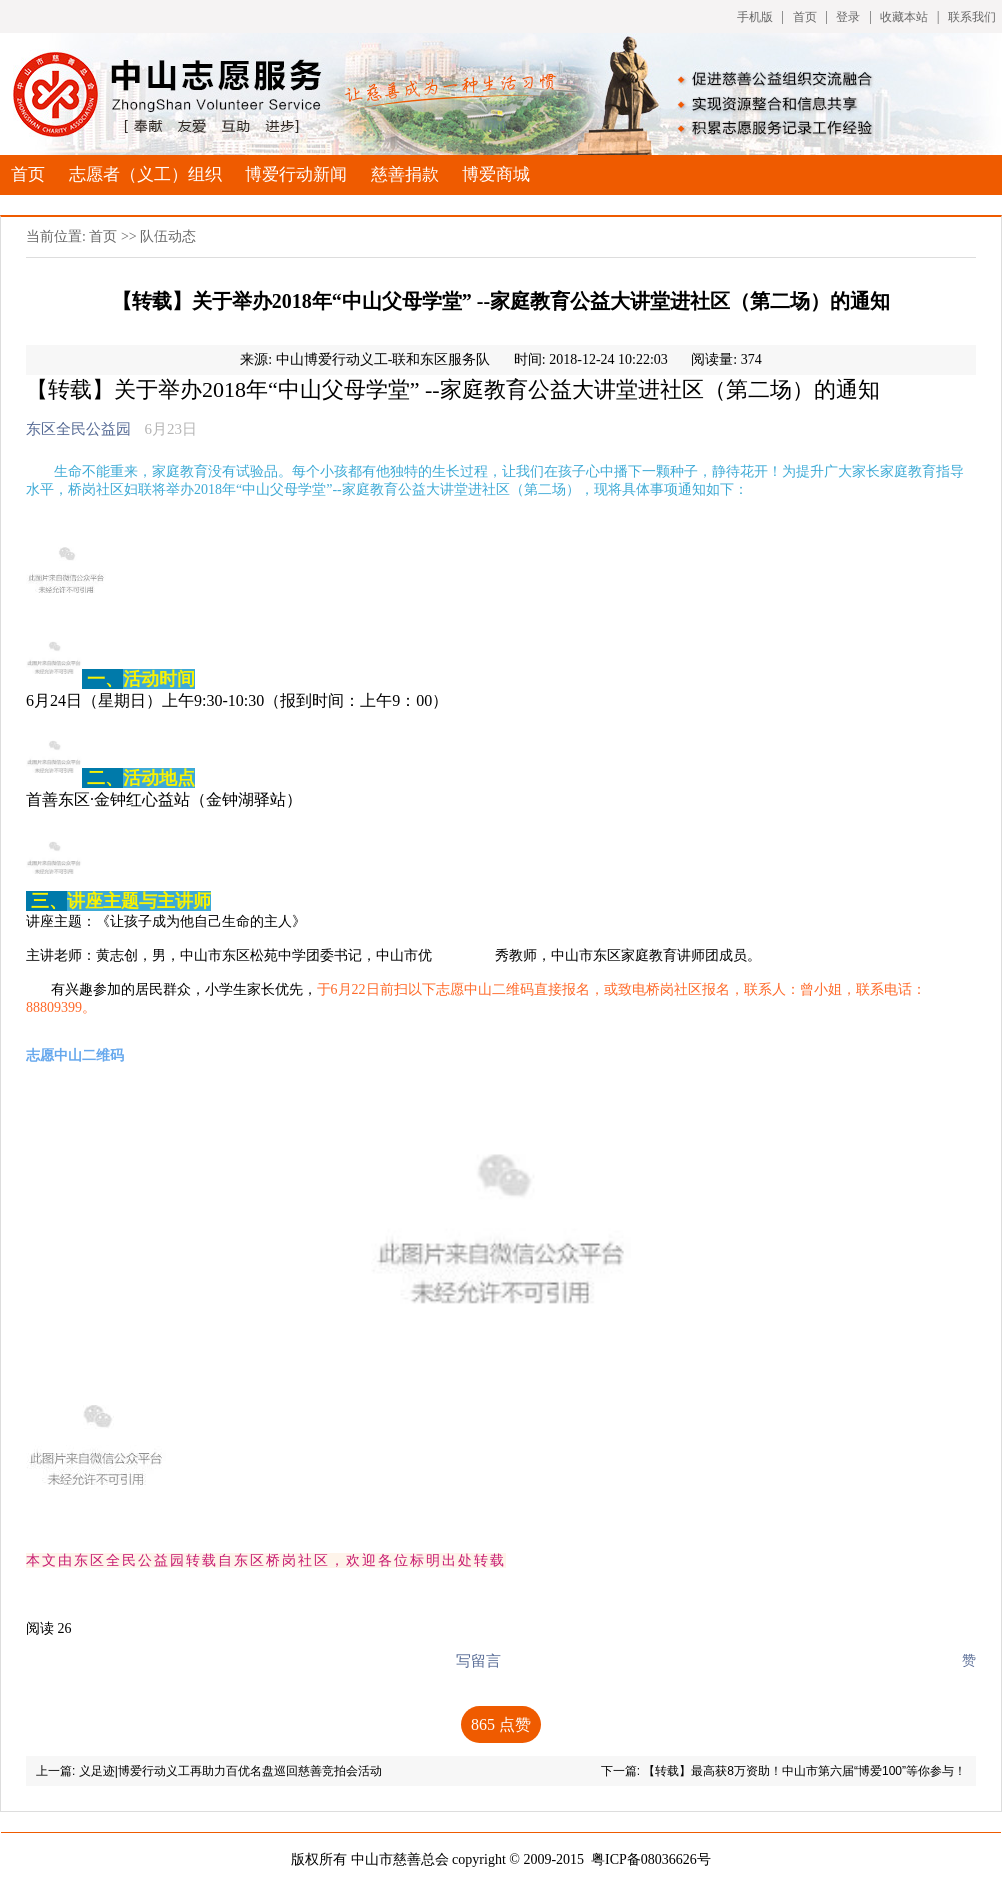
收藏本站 (904, 17)
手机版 (755, 17)
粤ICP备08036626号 (651, 1859)
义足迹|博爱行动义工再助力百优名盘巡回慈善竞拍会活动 (230, 1771)
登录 (848, 17)
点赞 (501, 1724)
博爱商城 (496, 174)
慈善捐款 (405, 174)
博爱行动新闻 (296, 174)
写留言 (478, 1661)
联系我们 (972, 17)
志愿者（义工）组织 (145, 174)
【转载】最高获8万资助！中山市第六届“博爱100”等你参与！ (804, 1771)
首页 (805, 17)
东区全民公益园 (78, 429)
